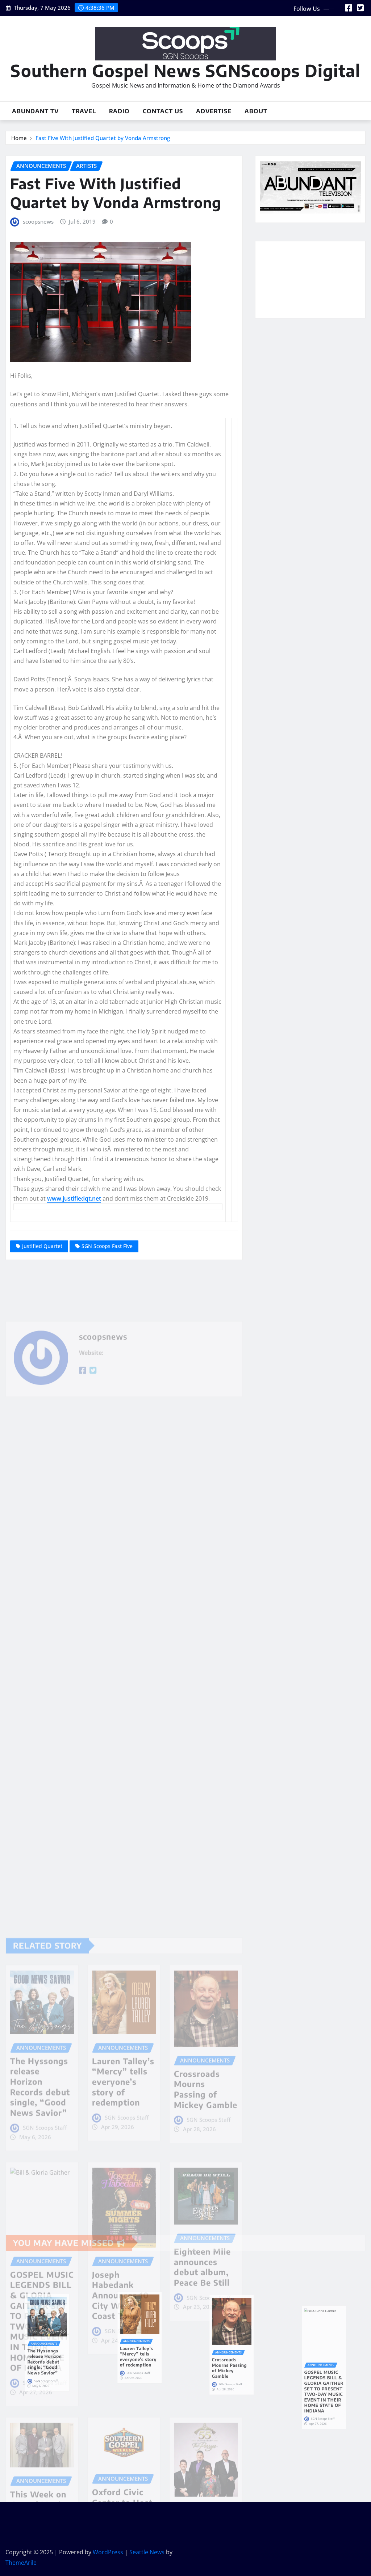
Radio (119, 111)
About (256, 111)
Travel (84, 111)
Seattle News (146, 2552)
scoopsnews (38, 221)
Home (19, 137)
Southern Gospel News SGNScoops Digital (185, 70)
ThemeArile (21, 2563)
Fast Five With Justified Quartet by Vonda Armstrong (103, 137)
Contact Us (163, 111)
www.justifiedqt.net (74, 1198)
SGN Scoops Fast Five (107, 1246)
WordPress (108, 2552)
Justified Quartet (42, 1246)
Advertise (214, 111)
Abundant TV (35, 111)
